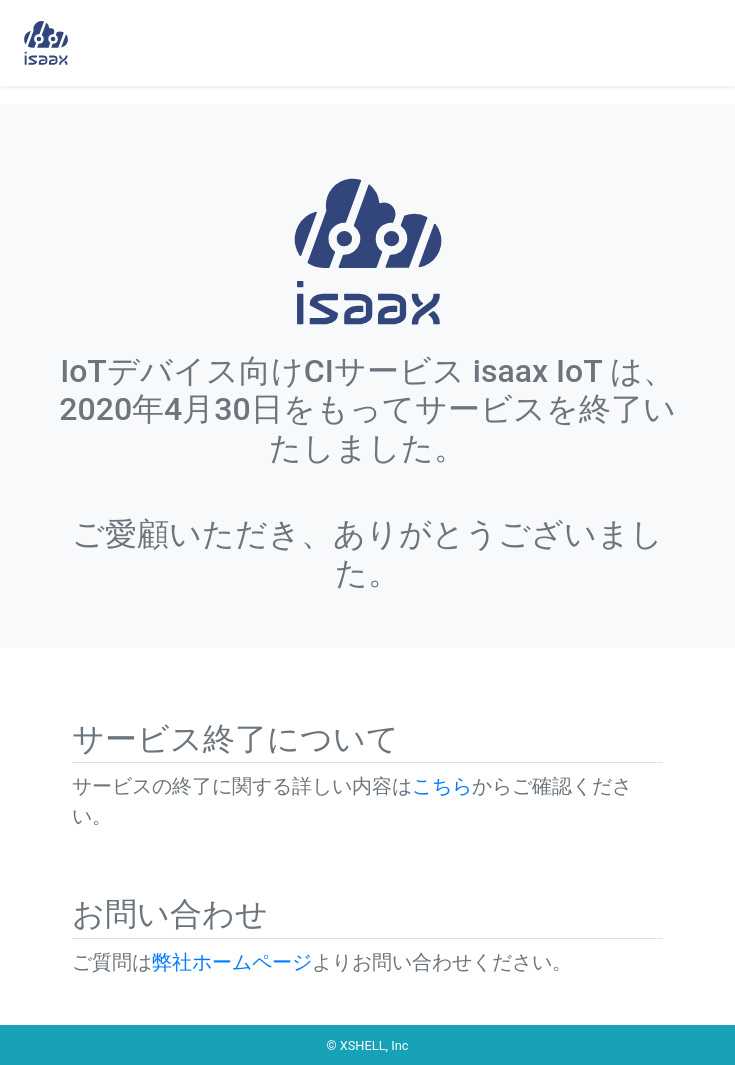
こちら (442, 786)
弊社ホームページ (232, 962)
